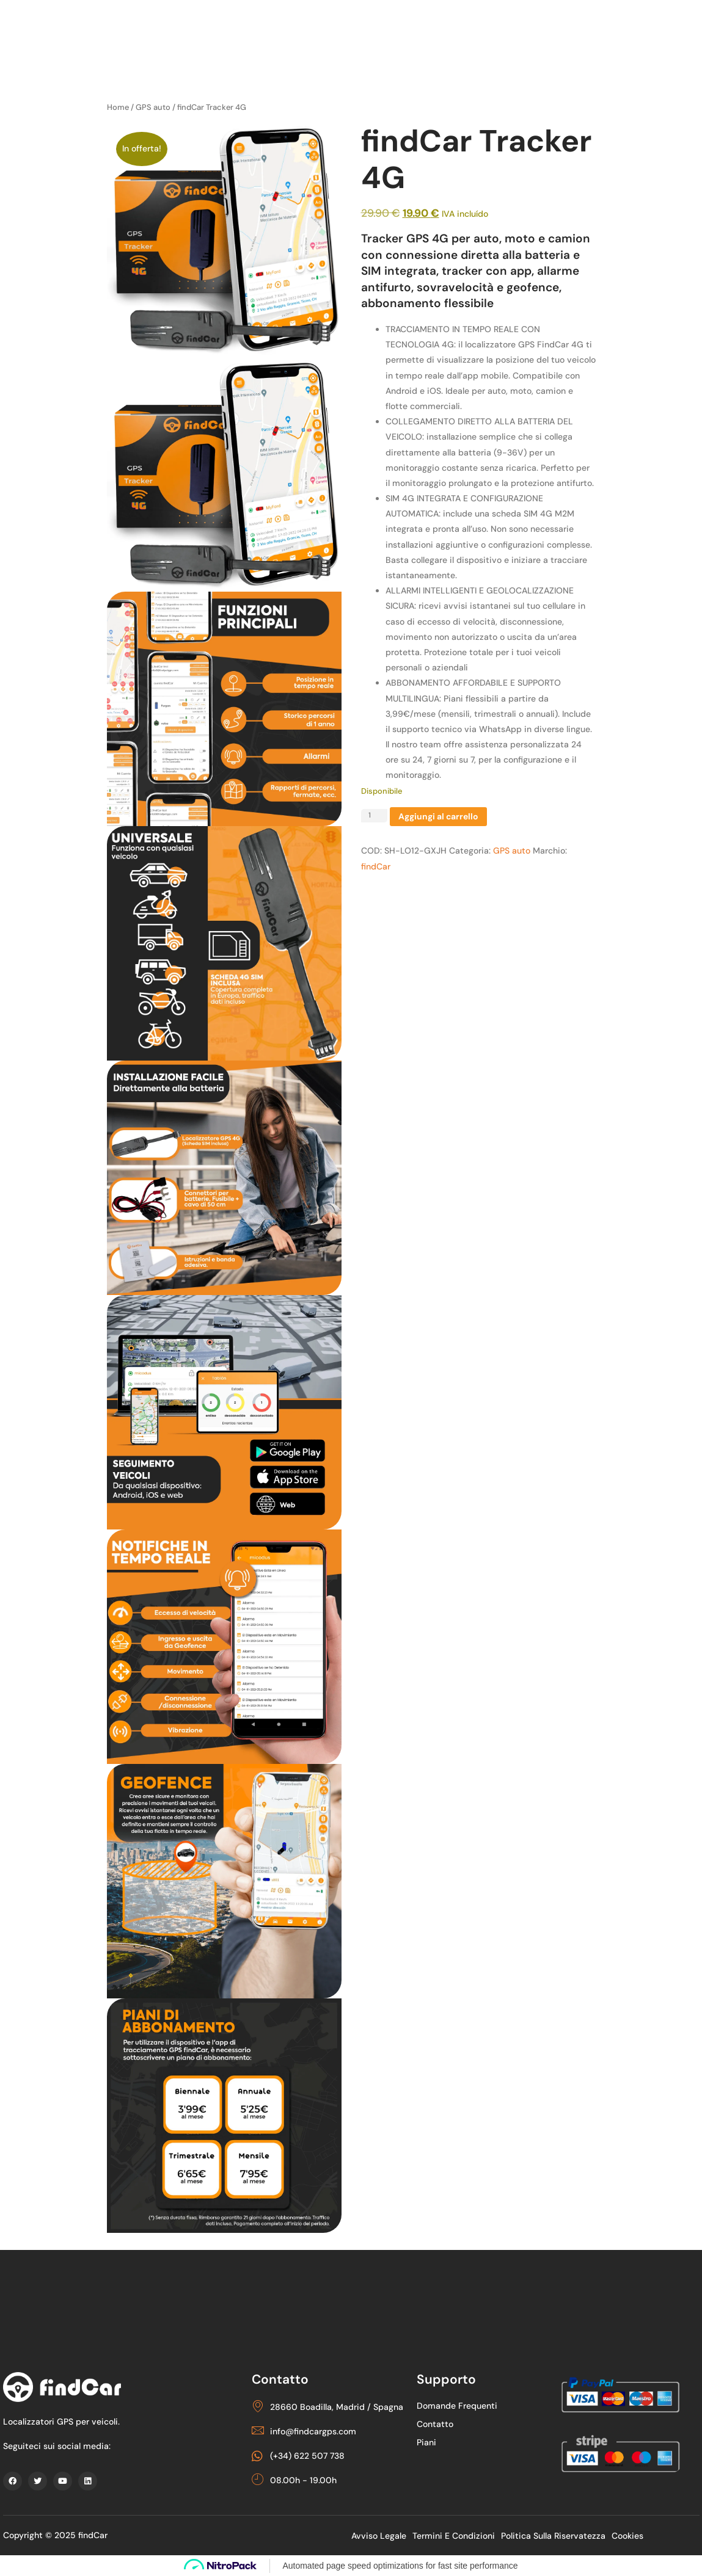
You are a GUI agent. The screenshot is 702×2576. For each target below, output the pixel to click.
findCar (375, 866)
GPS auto (153, 107)
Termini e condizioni (453, 2535)
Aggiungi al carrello (438, 816)
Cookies (627, 2535)
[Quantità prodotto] (374, 815)
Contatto (437, 2423)
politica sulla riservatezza (553, 2535)
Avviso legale (378, 2535)
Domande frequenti (459, 2405)
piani (428, 2442)
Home (118, 107)
